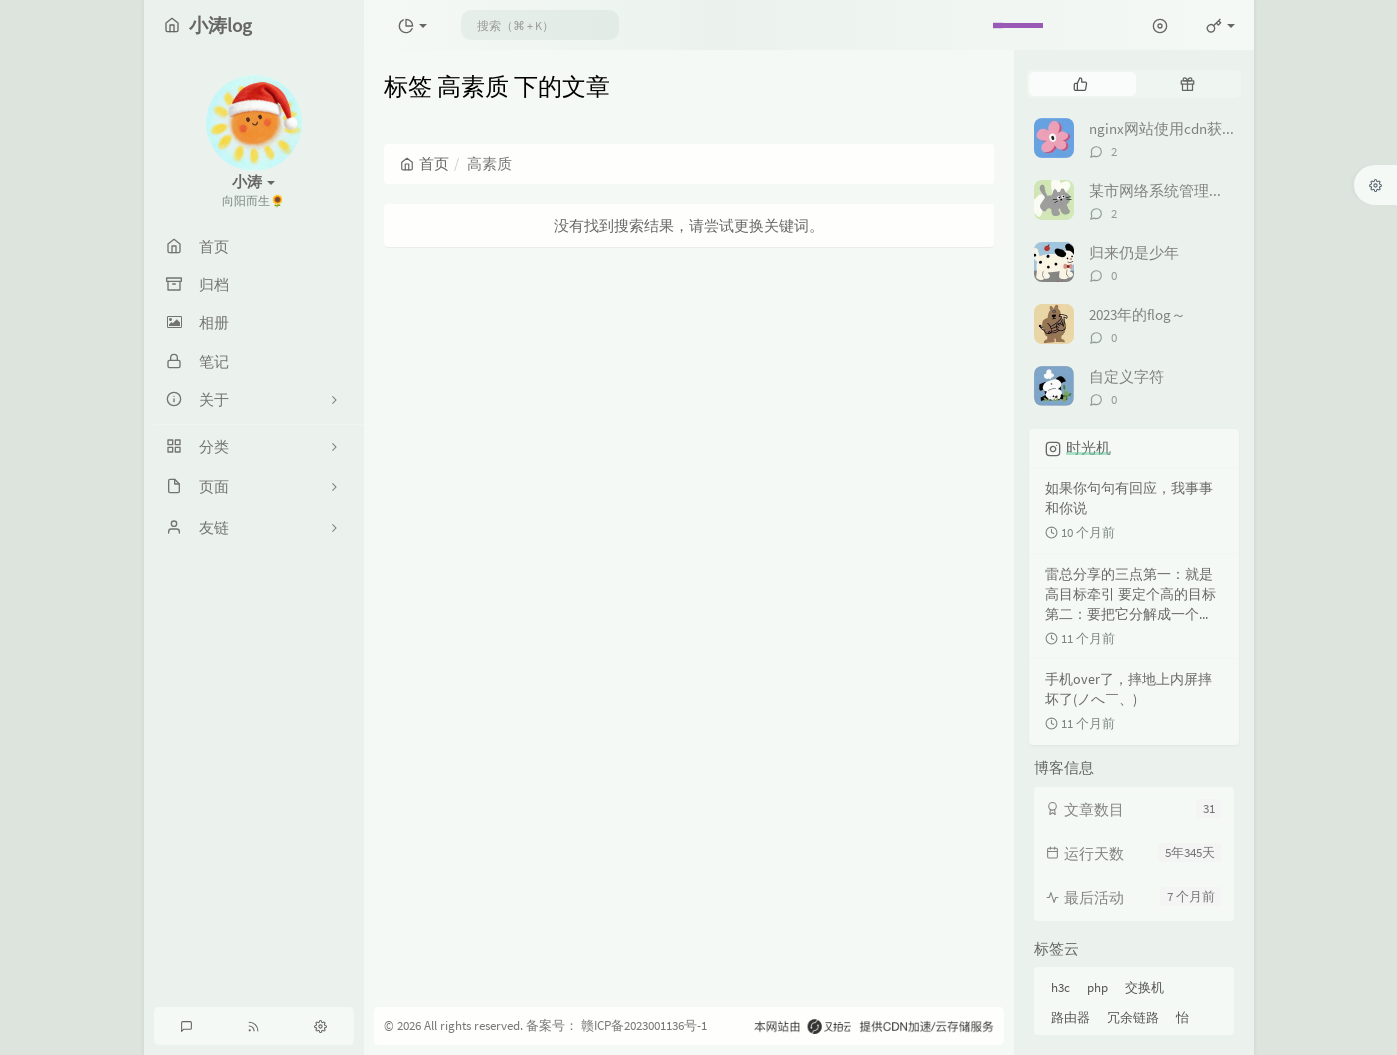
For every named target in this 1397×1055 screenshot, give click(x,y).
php (1097, 987)
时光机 (1088, 447)
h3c (1060, 987)
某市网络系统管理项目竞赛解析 (1194, 190)
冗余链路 (1133, 1017)
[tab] (1080, 84)
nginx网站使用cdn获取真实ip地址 (1199, 128)
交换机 (1144, 987)
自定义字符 (1126, 376)
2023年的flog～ (1137, 314)
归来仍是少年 (1134, 252)
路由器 (1070, 1017)
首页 (424, 163)
